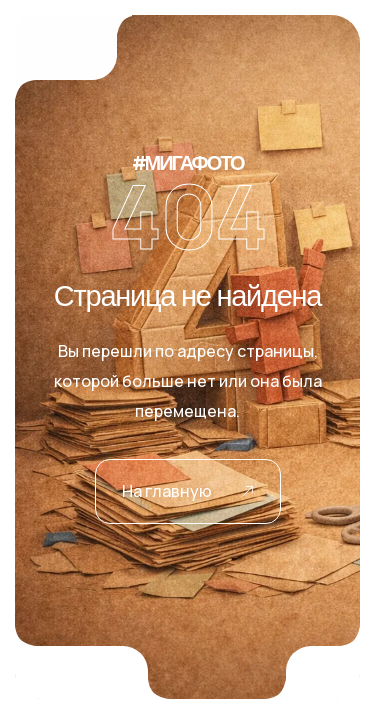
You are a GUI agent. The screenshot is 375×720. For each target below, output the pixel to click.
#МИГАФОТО (188, 164)
